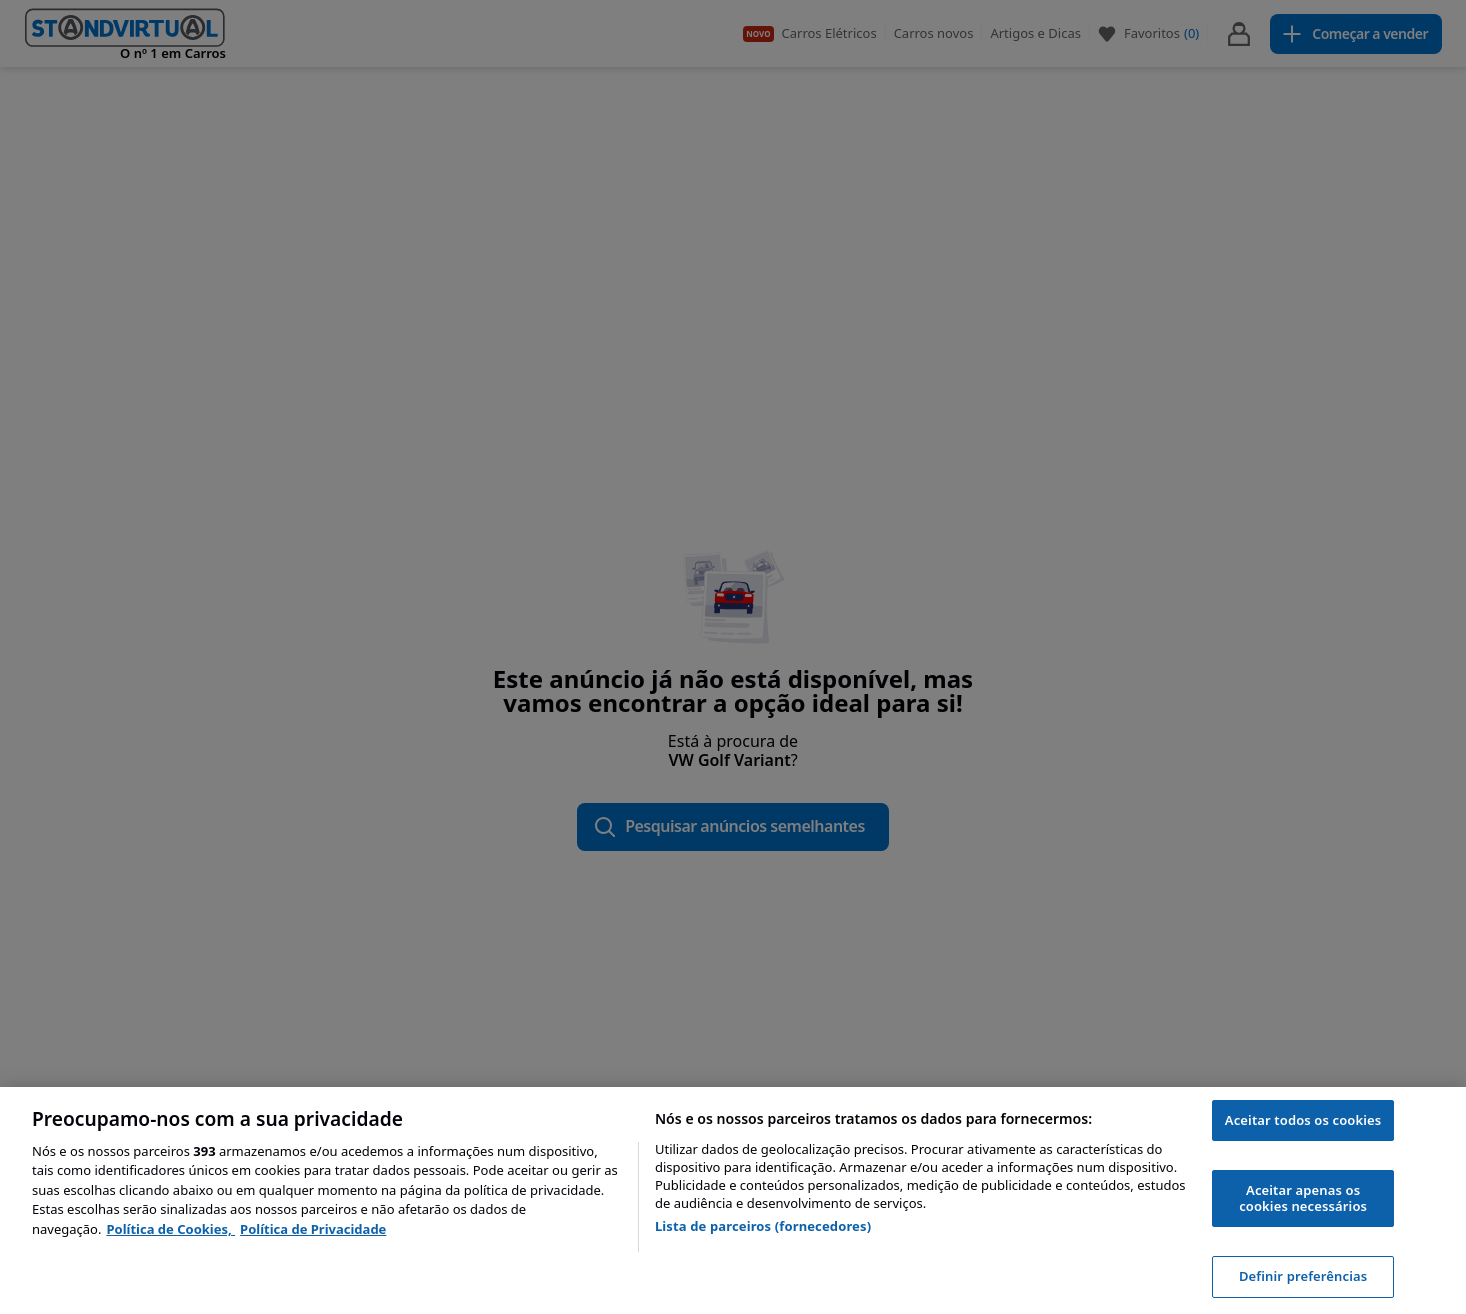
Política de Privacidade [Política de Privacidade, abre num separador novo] (313, 1229)
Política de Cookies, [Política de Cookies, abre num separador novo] (170, 1229)
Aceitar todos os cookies (1303, 1120)
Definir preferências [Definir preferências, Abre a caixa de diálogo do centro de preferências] (1303, 1276)
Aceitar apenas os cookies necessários (1303, 1198)
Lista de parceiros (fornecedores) (763, 1226)
